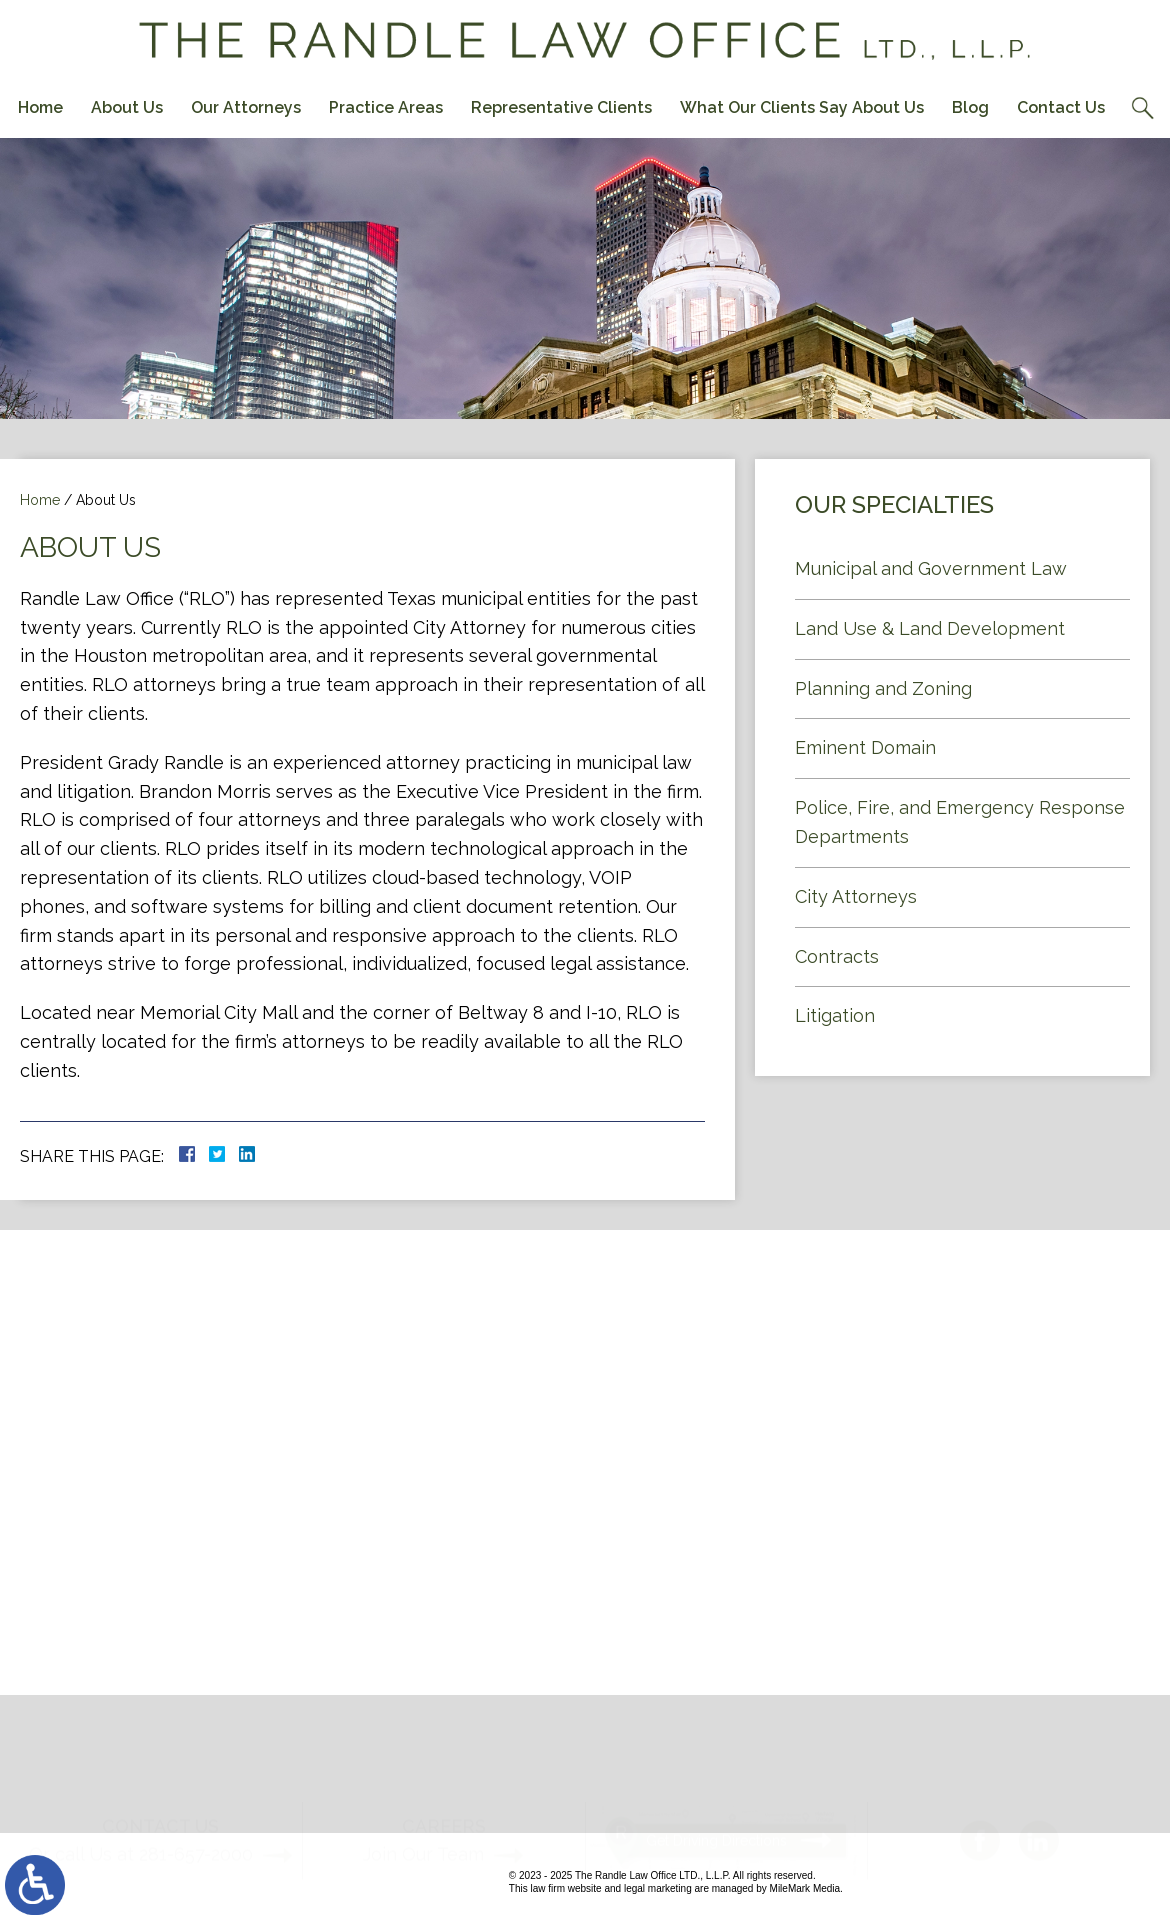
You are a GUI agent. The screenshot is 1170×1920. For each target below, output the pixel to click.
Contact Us (1061, 107)
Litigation (835, 1015)
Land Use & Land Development (930, 628)
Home (40, 107)
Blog (970, 107)
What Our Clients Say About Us (802, 107)
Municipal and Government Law (931, 568)
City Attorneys (856, 896)
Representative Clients (561, 107)
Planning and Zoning (883, 688)
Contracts (837, 956)
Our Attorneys (246, 107)
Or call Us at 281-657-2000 (141, 1818)
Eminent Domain (865, 747)
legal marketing (658, 1888)
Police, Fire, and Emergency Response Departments (960, 822)
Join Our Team (423, 1818)
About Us (127, 107)
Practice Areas (386, 107)
